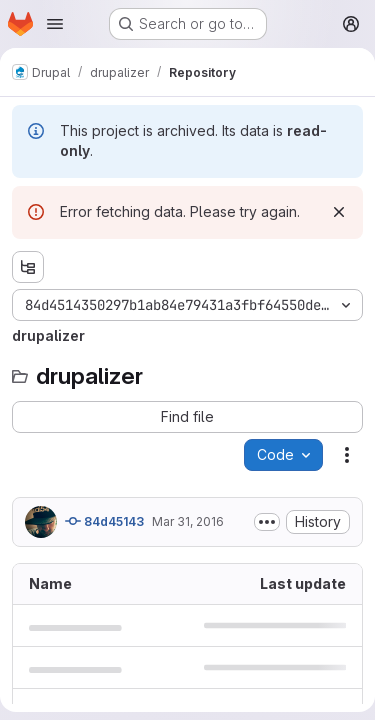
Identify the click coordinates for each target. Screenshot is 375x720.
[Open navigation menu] (55, 24)
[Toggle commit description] (267, 522)
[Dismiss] (339, 212)
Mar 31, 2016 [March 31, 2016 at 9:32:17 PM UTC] (188, 521)
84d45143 (104, 521)
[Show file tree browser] (28, 267)
